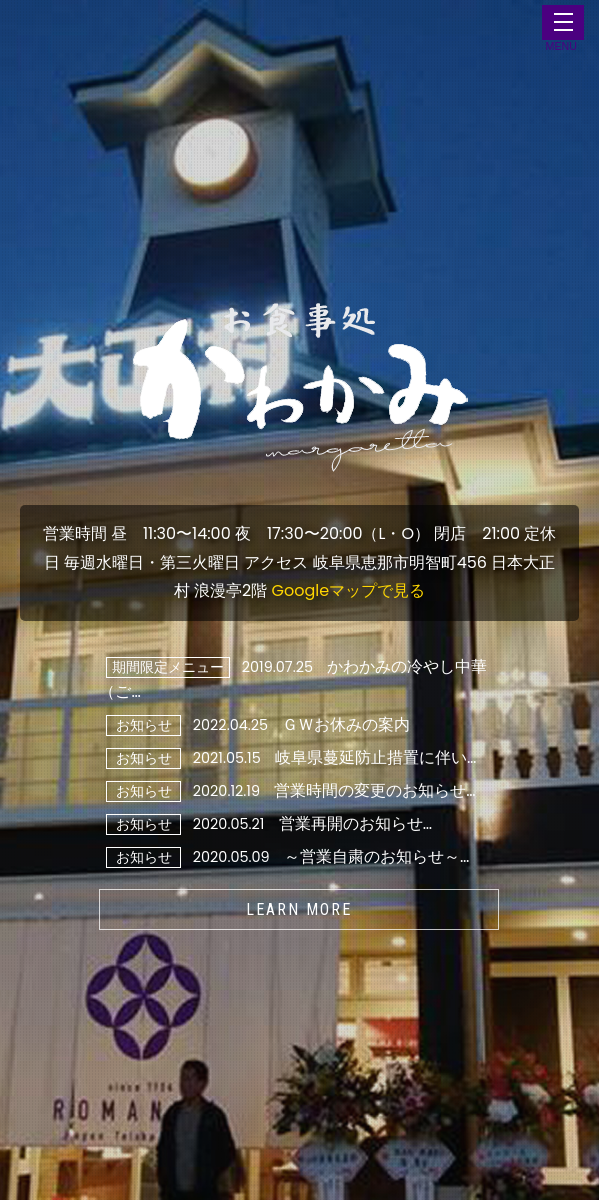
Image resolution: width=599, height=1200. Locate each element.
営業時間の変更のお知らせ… (374, 790)
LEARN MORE (299, 909)
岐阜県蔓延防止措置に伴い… (375, 757)
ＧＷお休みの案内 (346, 724)
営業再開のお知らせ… (355, 823)
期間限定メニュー (168, 667)
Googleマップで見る (349, 590)
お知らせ (144, 725)
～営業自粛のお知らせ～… (376, 856)
